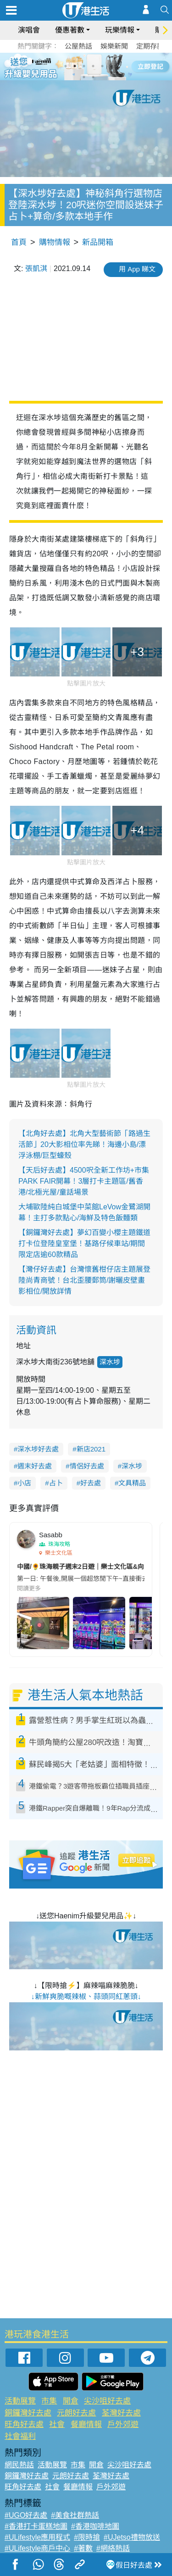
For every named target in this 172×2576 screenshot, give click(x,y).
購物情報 (54, 242)
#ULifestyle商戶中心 (37, 2548)
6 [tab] (111, 66)
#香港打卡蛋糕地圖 (36, 2526)
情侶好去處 (87, 1466)
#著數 (83, 2548)
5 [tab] (102, 66)
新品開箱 (97, 242)
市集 (49, 2401)
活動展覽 (20, 2401)
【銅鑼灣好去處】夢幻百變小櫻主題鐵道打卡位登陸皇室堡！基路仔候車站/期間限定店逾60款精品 (84, 1243)
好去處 (90, 1483)
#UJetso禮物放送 (132, 2537)
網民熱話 (19, 2465)
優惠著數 (69, 30)
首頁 (19, 242)
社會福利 (20, 2436)
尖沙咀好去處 (107, 2401)
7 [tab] (84, 77)
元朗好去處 (76, 2413)
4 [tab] (93, 66)
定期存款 (150, 46)
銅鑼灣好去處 (28, 2413)
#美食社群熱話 (75, 2515)
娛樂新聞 (114, 46)
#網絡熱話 (113, 2548)
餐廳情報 (86, 2424)
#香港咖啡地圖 (95, 2526)
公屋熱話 (78, 46)
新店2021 (91, 1449)
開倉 (70, 2401)
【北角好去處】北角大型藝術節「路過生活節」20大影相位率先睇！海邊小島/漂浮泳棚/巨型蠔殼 (84, 1144)
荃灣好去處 (121, 2413)
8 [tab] (93, 77)
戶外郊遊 (123, 2424)
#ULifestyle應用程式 (37, 2537)
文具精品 (132, 1483)
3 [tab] (84, 66)
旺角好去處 (24, 2424)
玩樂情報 (119, 30)
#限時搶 (87, 2537)
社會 (57, 2424)
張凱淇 (36, 268)
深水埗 (110, 1362)
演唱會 (29, 30)
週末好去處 (34, 1466)
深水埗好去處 (38, 1449)
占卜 (56, 1483)
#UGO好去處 (26, 2515)
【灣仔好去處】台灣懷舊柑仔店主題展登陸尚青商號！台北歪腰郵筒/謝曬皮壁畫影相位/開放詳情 (84, 1280)
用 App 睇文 (137, 269)
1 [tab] (65, 66)
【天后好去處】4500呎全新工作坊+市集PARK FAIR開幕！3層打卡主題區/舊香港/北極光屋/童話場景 (83, 1181)
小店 (24, 1483)
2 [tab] (74, 66)
